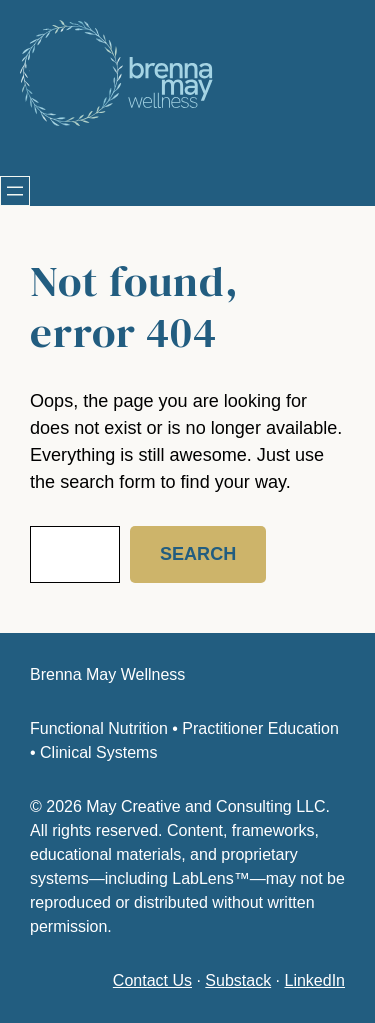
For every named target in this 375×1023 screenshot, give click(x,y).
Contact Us (152, 980)
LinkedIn (315, 980)
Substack (238, 980)
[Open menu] (15, 191)
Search (198, 554)
